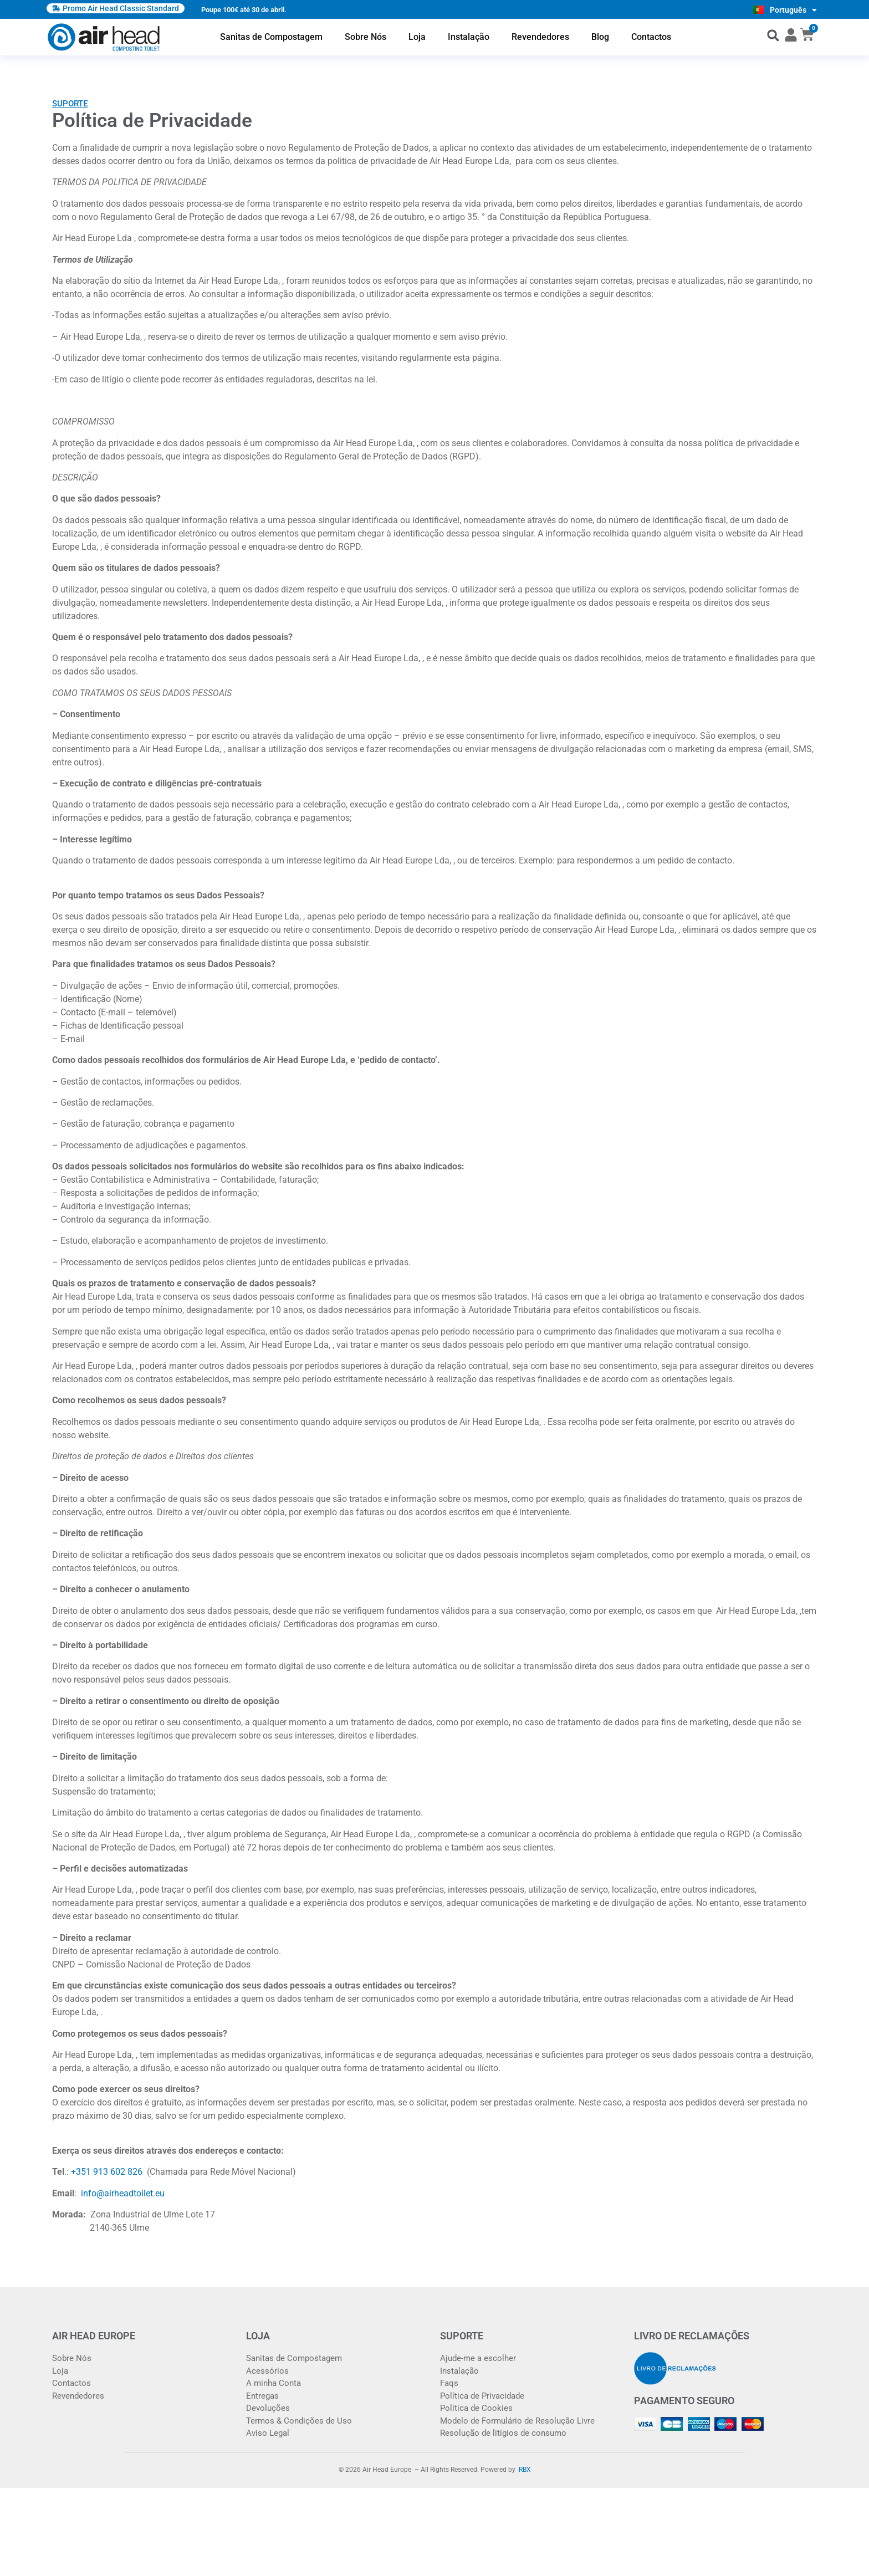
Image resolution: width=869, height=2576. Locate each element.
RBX (525, 2469)
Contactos (651, 37)
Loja (417, 37)
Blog (600, 37)
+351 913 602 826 (108, 2171)
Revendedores (540, 37)
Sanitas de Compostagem (271, 37)
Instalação (468, 37)
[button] (773, 35)
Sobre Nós (365, 37)
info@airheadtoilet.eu (123, 2193)
